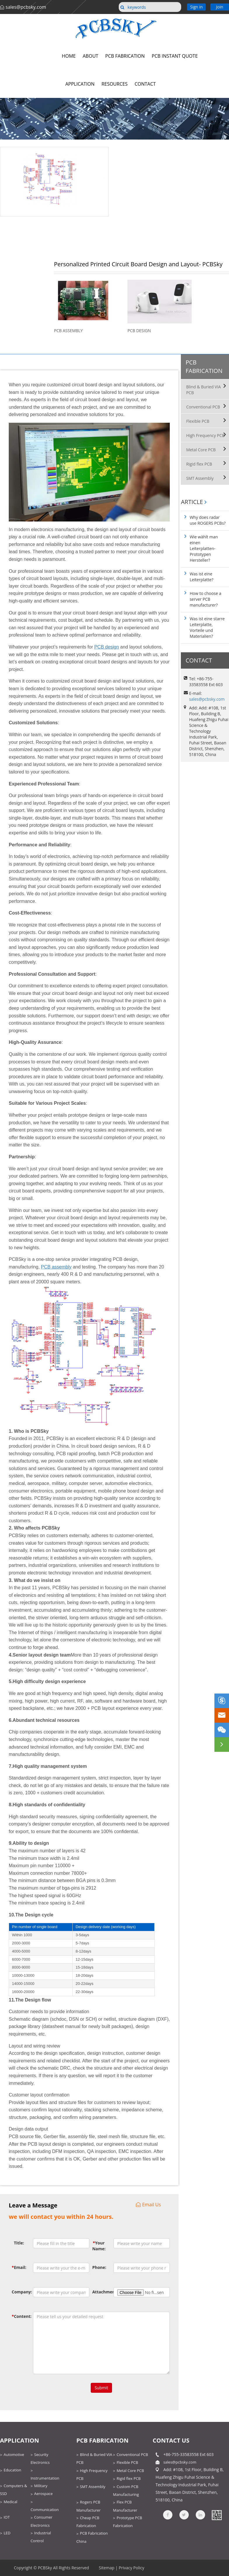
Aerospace (43, 2493)
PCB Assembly (68, 330)
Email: (18, 2267)
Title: (19, 2243)
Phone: (98, 2267)
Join (219, 7)
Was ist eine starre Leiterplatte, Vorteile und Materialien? (207, 627)
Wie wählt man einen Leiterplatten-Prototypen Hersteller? (204, 548)
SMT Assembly (200, 478)
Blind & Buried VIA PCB (203, 389)
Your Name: (98, 2245)
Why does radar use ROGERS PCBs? (207, 520)
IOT (7, 2517)
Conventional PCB (203, 407)
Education (12, 2470)
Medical (10, 2501)
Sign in (196, 7)
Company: (18, 2292)
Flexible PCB (197, 421)
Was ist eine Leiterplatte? (201, 576)
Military (40, 2485)
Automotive (14, 2454)
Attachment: (98, 2292)
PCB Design (139, 330)
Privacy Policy (131, 2567)
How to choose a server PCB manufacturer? (205, 599)
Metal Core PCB (201, 449)
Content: (18, 2316)
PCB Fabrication (204, 366)
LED (7, 2533)
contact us (171, 2440)
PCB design (106, 646)
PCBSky (45, 2567)
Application (19, 2440)
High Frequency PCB (205, 435)
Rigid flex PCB (199, 464)
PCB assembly (56, 1266)
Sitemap (106, 2567)
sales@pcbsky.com (26, 7)
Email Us (148, 2204)
